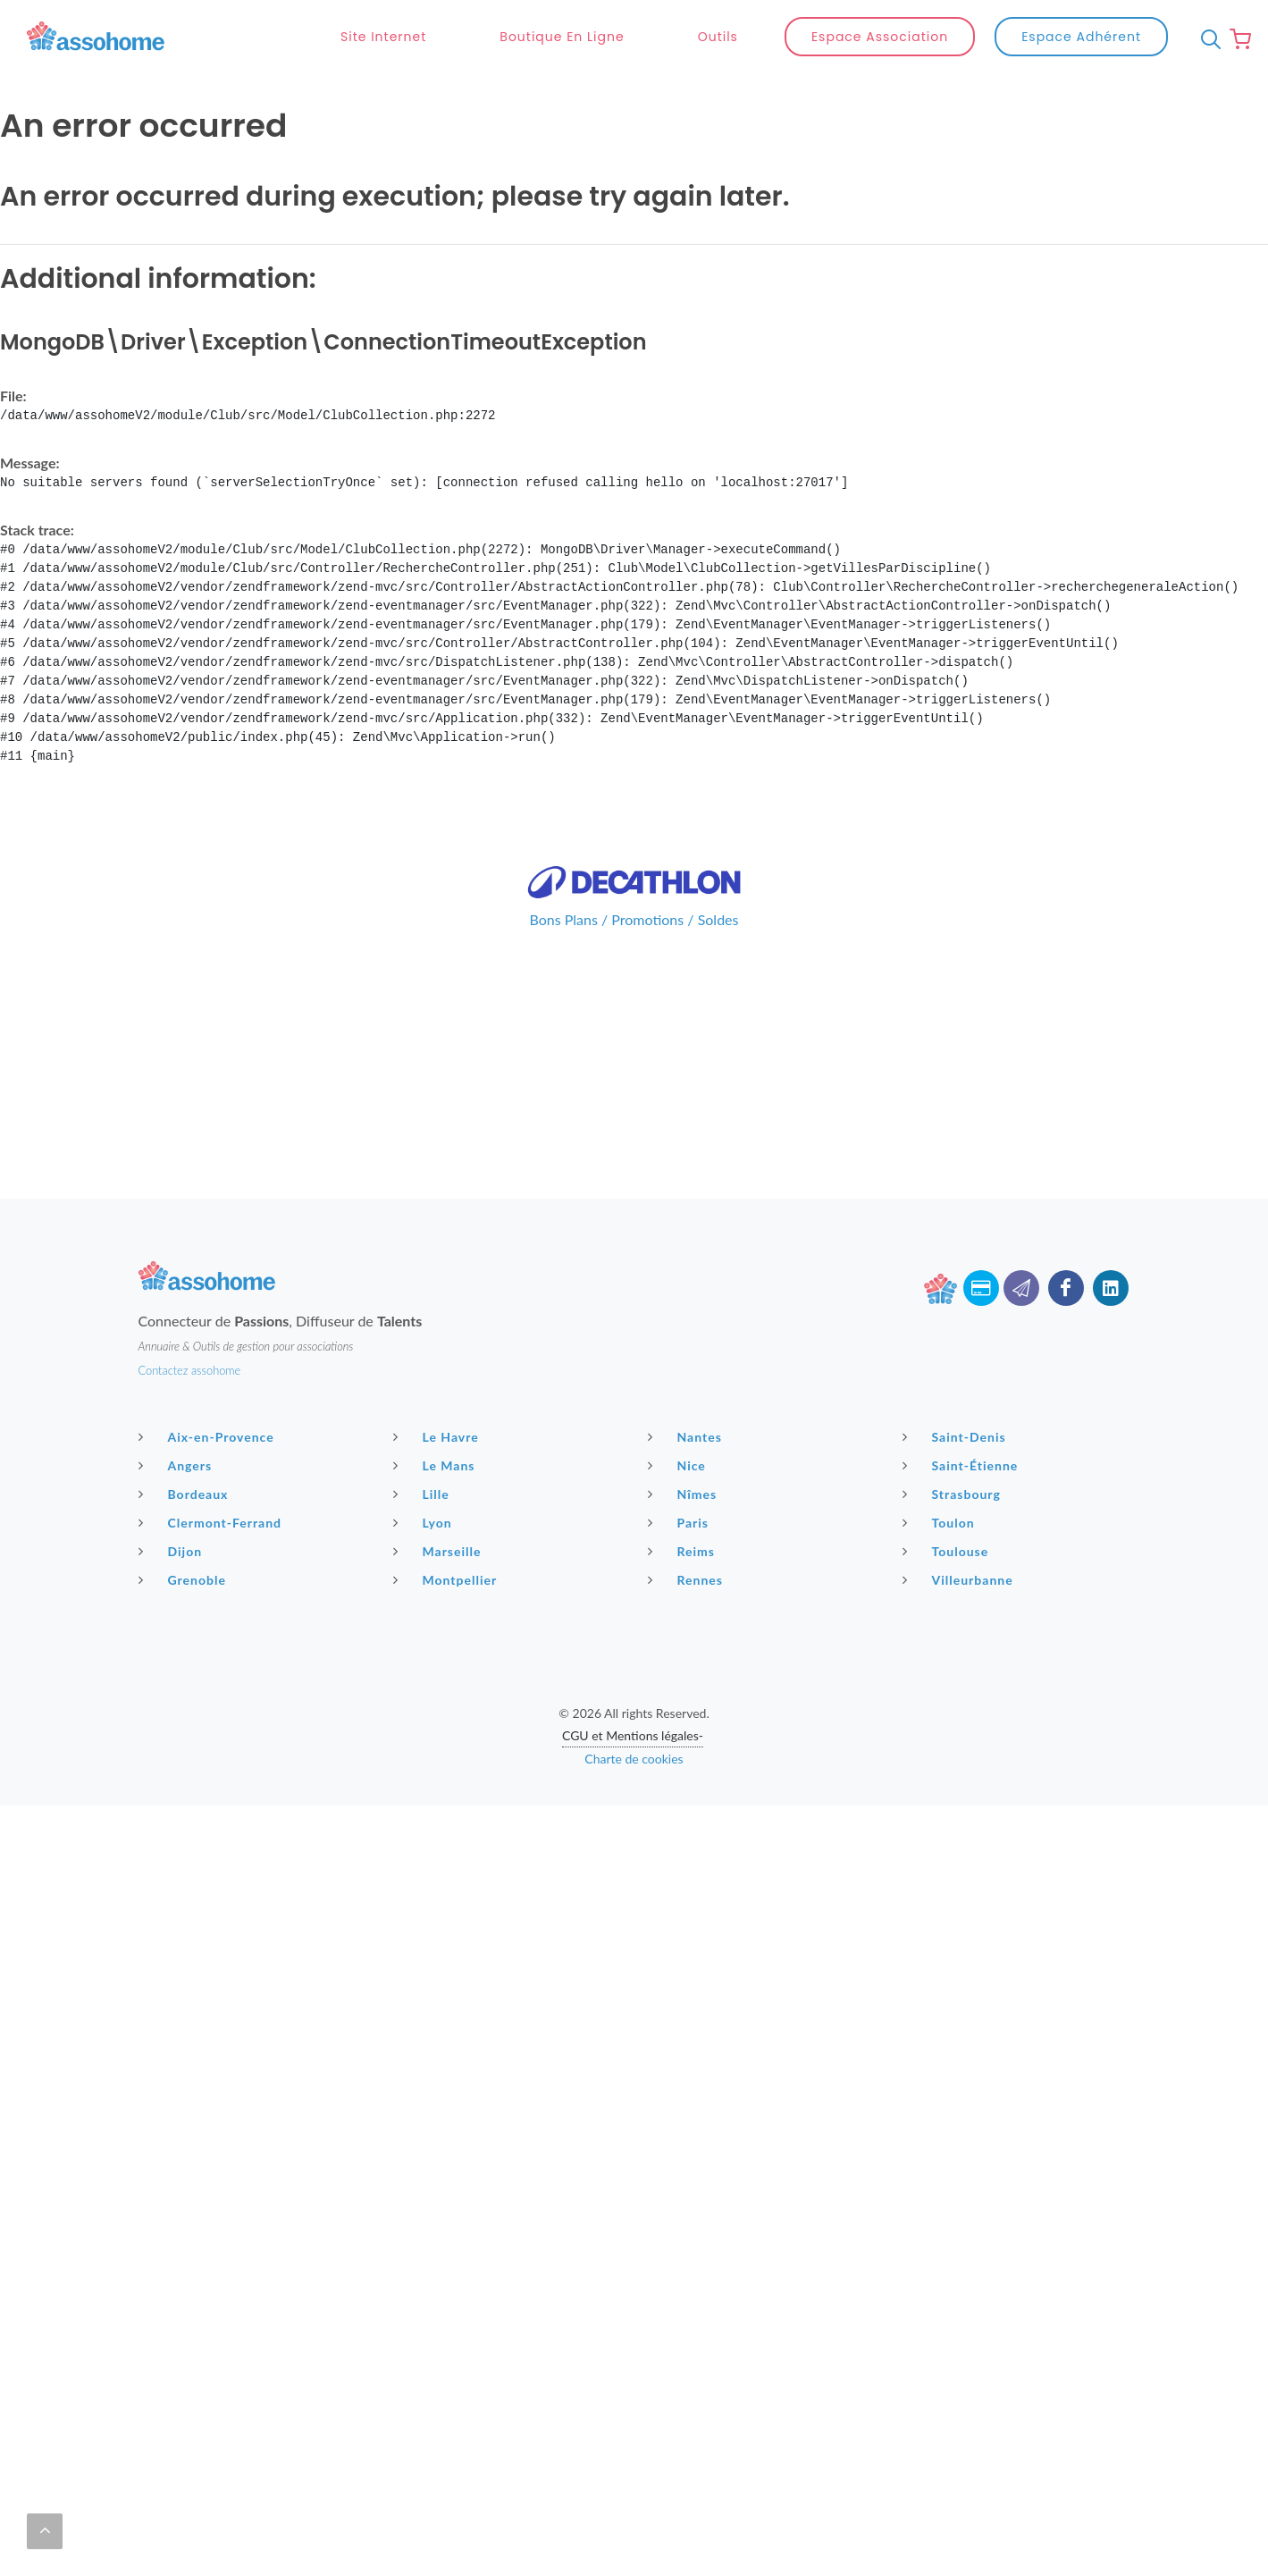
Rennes (687, 1536)
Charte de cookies (633, 1715)
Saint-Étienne (963, 1422)
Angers (178, 1422)
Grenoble (184, 1536)
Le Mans (436, 1422)
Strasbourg (954, 1451)
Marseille (440, 1508)
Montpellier (448, 1536)
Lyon (425, 1479)
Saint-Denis (956, 1393)
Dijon (173, 1508)
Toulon (941, 1479)
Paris (681, 1479)
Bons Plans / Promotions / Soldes (634, 876)
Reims (683, 1508)
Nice (679, 1422)
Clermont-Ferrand (212, 1479)
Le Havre (438, 1393)
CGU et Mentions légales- (632, 1692)
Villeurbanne (960, 1536)
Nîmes (685, 1451)
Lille (423, 1451)
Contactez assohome (190, 1327)
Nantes (687, 1393)
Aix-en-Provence (208, 1393)
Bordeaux (186, 1451)
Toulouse (948, 1508)
